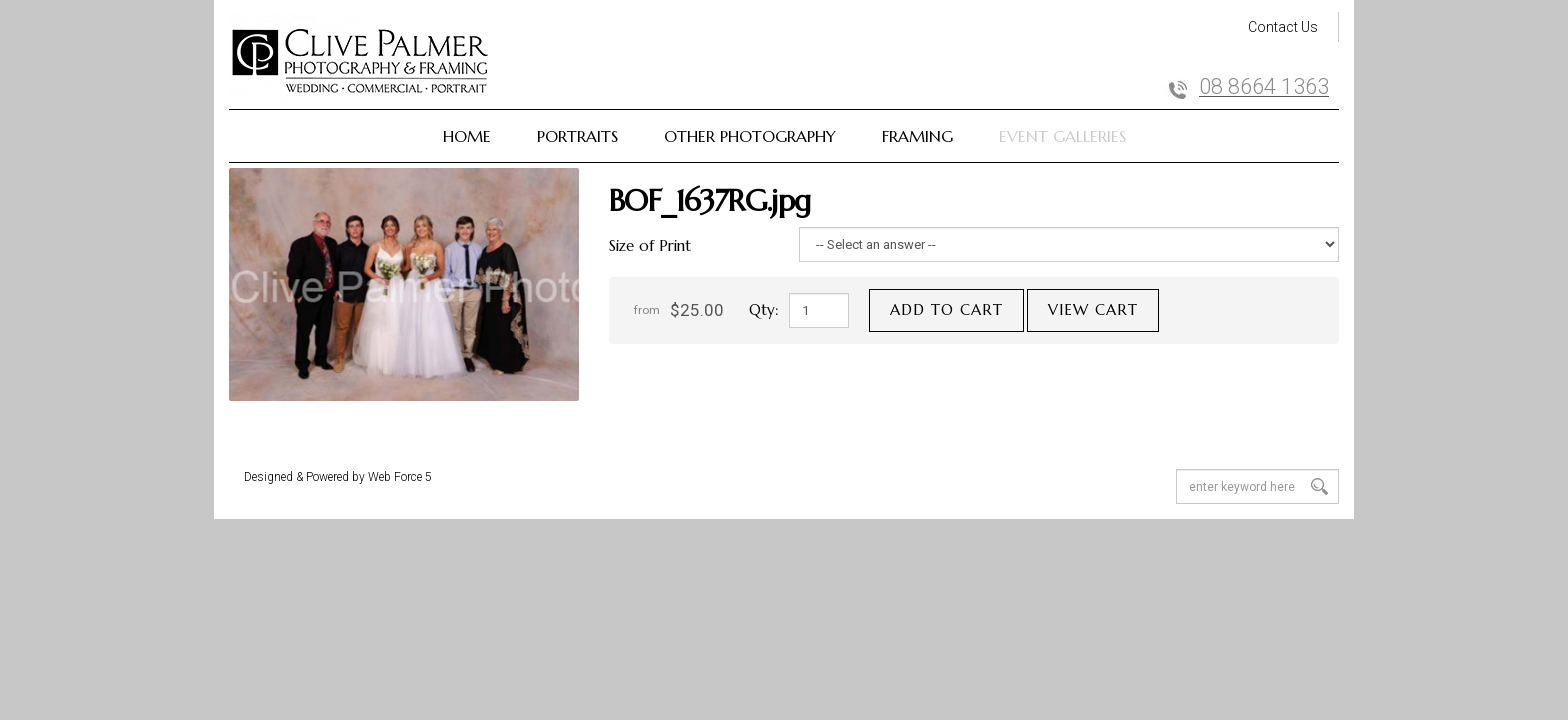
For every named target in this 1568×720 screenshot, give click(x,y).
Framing (917, 136)
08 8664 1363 (1264, 87)
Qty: (764, 309)
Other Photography (750, 136)
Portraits (577, 136)
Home (467, 136)
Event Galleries (1062, 136)
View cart (1093, 309)
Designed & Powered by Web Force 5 (338, 477)
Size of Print (650, 245)
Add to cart (946, 309)
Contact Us (1283, 27)
